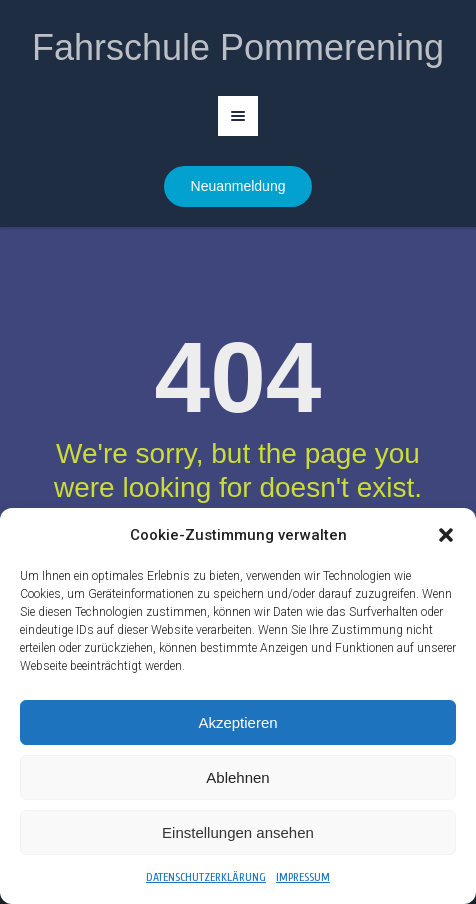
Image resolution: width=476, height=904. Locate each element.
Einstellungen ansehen (238, 832)
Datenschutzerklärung (206, 877)
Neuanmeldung (238, 186)
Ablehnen (237, 777)
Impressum (303, 877)
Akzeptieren (237, 722)
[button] (446, 535)
